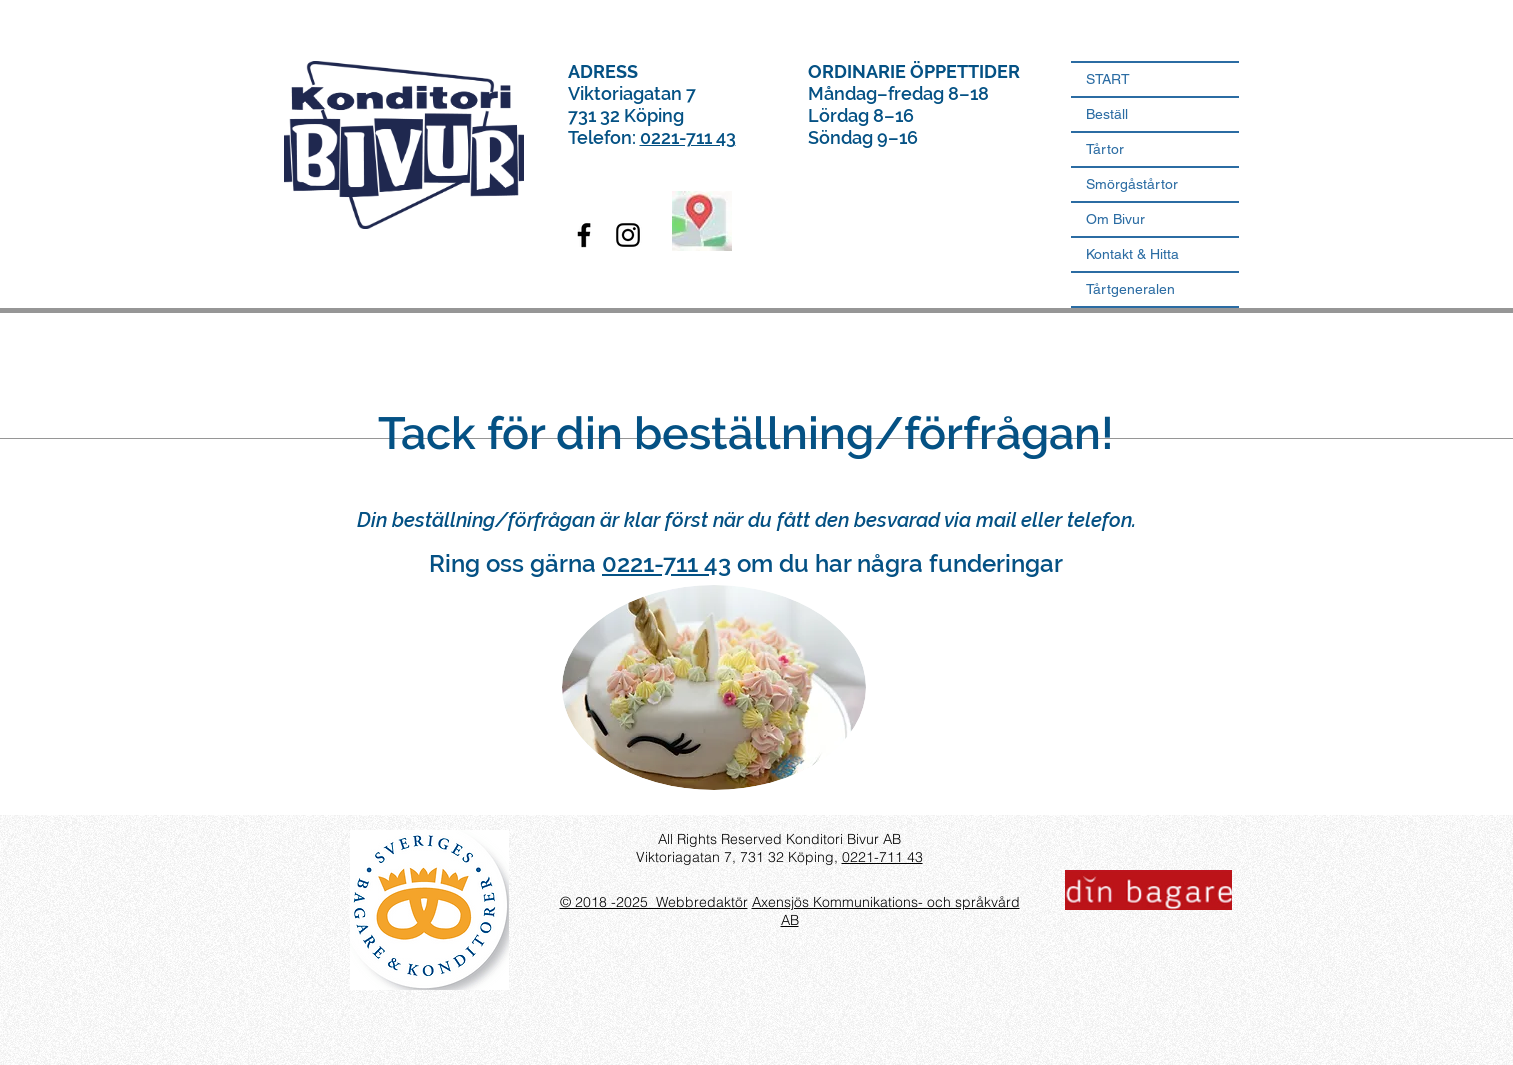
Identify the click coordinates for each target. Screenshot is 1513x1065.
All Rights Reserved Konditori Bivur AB (779, 839)
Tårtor (1105, 149)
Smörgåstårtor (1132, 184)
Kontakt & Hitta (1132, 254)
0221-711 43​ (882, 857)
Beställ (1107, 114)
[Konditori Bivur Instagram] (628, 235)
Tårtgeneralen (1130, 289)
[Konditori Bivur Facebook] (584, 235)
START (1108, 79)
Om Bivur (1115, 219)
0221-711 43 (688, 137)
